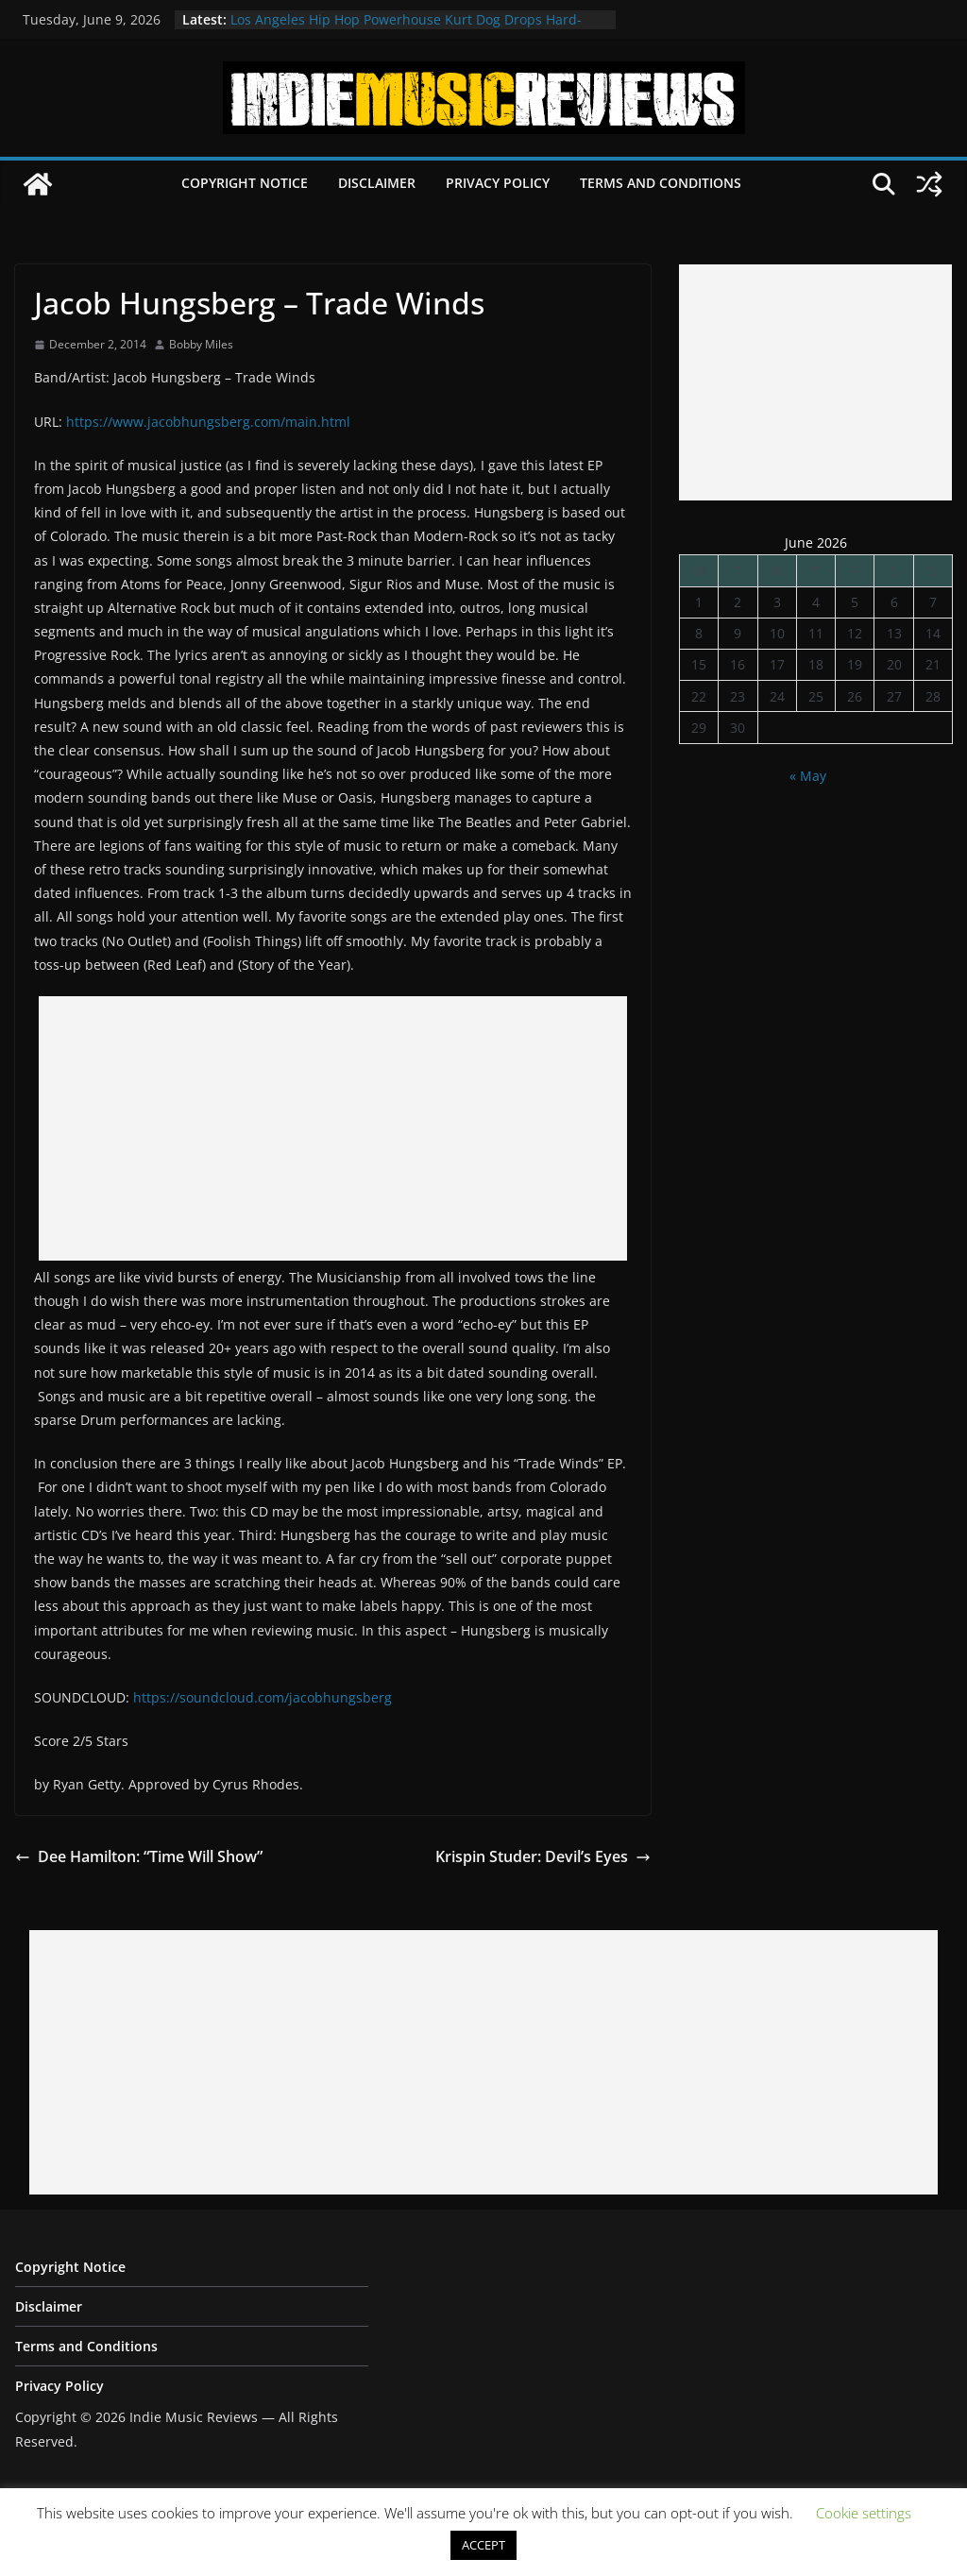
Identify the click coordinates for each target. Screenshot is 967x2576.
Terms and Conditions (660, 183)
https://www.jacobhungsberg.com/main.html (208, 422)
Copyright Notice (244, 183)
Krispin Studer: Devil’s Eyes (543, 1856)
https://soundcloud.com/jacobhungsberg (262, 1697)
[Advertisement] (333, 1128)
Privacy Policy (498, 183)
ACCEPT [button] (483, 2544)
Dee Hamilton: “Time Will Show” (139, 1856)
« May (807, 776)
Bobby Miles (201, 344)
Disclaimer (377, 183)
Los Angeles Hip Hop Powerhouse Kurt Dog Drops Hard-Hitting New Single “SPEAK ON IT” (406, 28)
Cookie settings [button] (863, 2512)
